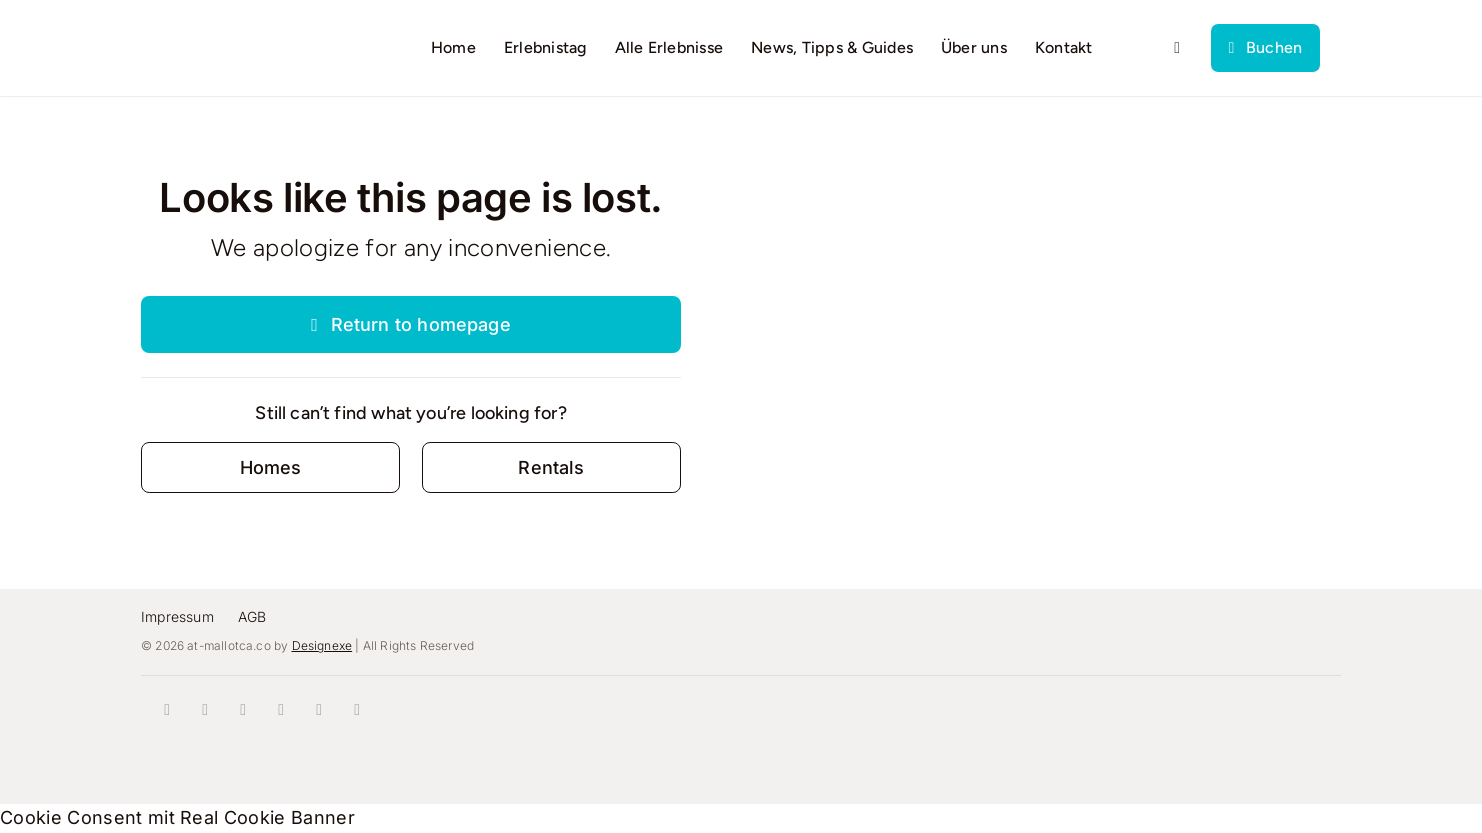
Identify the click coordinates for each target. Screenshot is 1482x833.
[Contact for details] (270, 467)
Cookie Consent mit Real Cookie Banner (177, 817)
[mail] (357, 710)
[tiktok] (243, 710)
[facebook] (167, 710)
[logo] (227, 36)
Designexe (322, 645)
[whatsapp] (319, 710)
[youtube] (281, 710)
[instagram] (205, 710)
